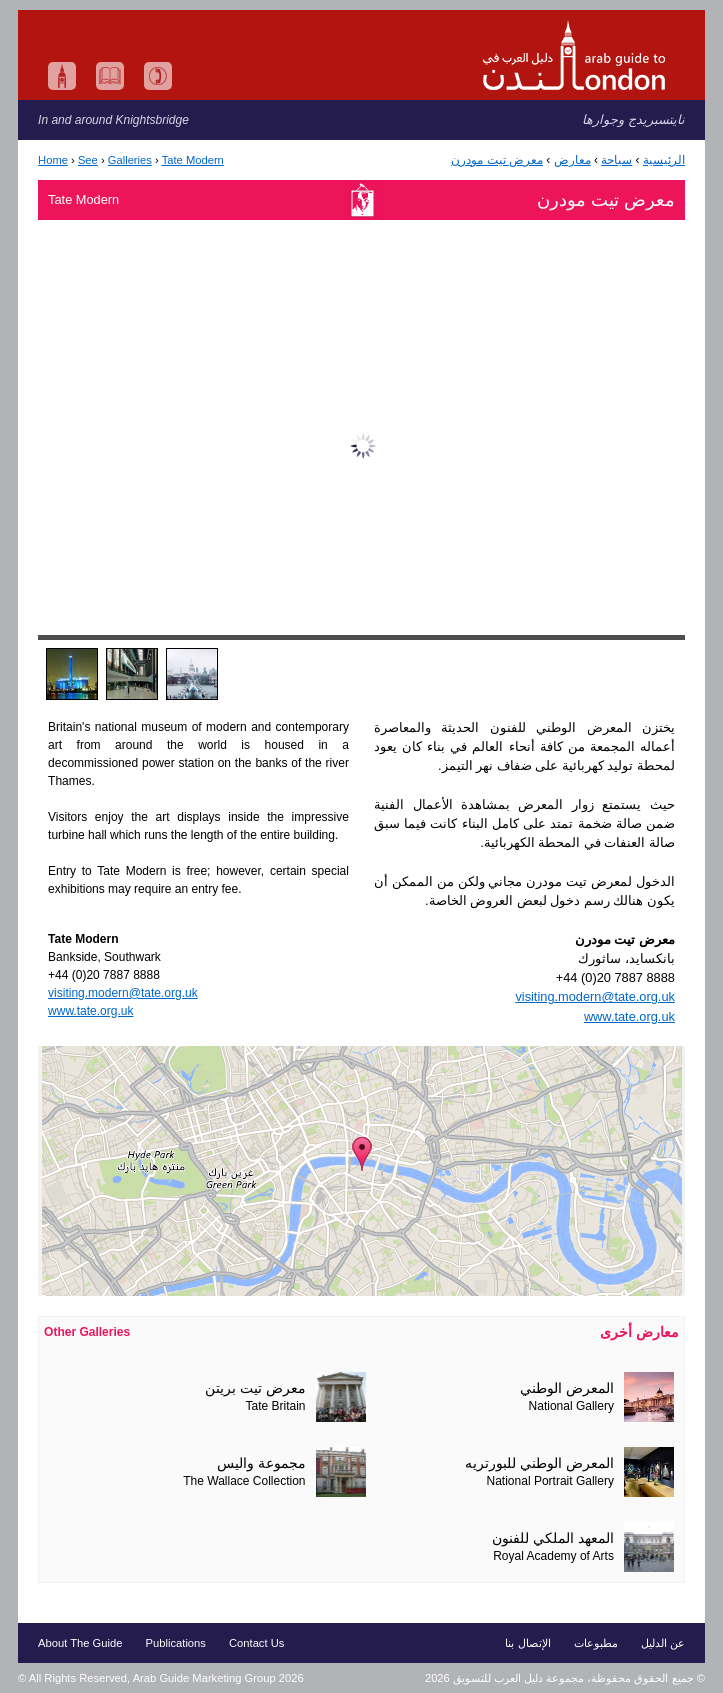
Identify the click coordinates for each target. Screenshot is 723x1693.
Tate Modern (193, 160)
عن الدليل (663, 1643)
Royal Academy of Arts (553, 1556)
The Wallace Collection (244, 1481)
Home (53, 160)
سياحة (616, 160)
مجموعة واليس (261, 1463)
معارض (572, 160)
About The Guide (80, 1643)
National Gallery (571, 1406)
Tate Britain (276, 1406)
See (88, 160)
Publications (176, 1643)
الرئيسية (664, 160)
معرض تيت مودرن (497, 160)
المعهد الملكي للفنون (553, 1538)
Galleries (130, 160)
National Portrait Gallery (550, 1481)
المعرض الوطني (567, 1388)
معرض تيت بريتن (255, 1388)
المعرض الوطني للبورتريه (539, 1463)
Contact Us (256, 1643)
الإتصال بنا (527, 1643)
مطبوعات (596, 1643)
